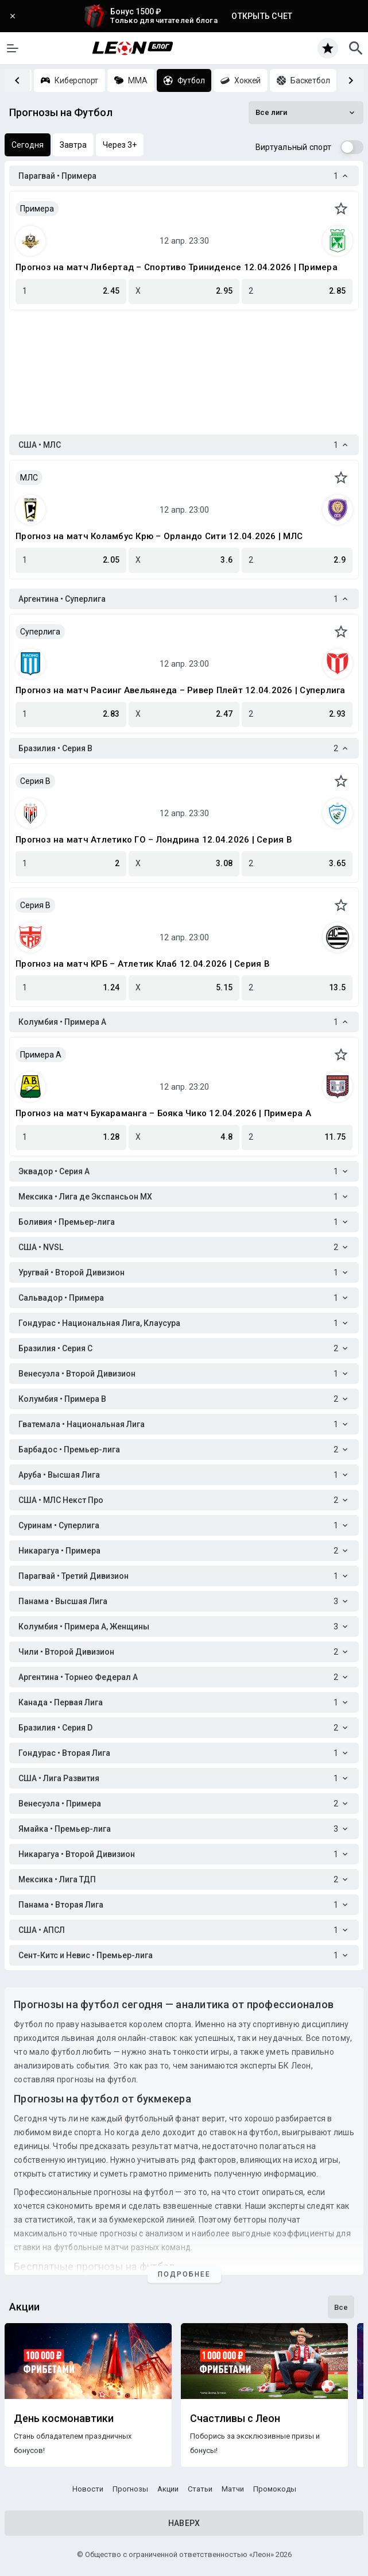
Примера (37, 208)
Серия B (35, 781)
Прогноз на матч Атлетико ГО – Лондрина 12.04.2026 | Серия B (154, 840)
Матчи (233, 2489)
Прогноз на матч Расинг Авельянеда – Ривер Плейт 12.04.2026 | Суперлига (181, 690)
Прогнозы (130, 2489)
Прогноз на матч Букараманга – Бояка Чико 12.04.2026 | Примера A (163, 1113)
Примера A (40, 1054)
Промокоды (274, 2489)
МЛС (29, 477)
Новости (87, 2489)
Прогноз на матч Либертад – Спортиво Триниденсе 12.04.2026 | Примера (177, 267)
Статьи (200, 2489)
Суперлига (40, 631)
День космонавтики (64, 2418)
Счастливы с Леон (235, 2418)
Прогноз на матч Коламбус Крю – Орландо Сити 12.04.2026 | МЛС (159, 536)
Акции (168, 2489)
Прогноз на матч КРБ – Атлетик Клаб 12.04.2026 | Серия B (143, 964)
